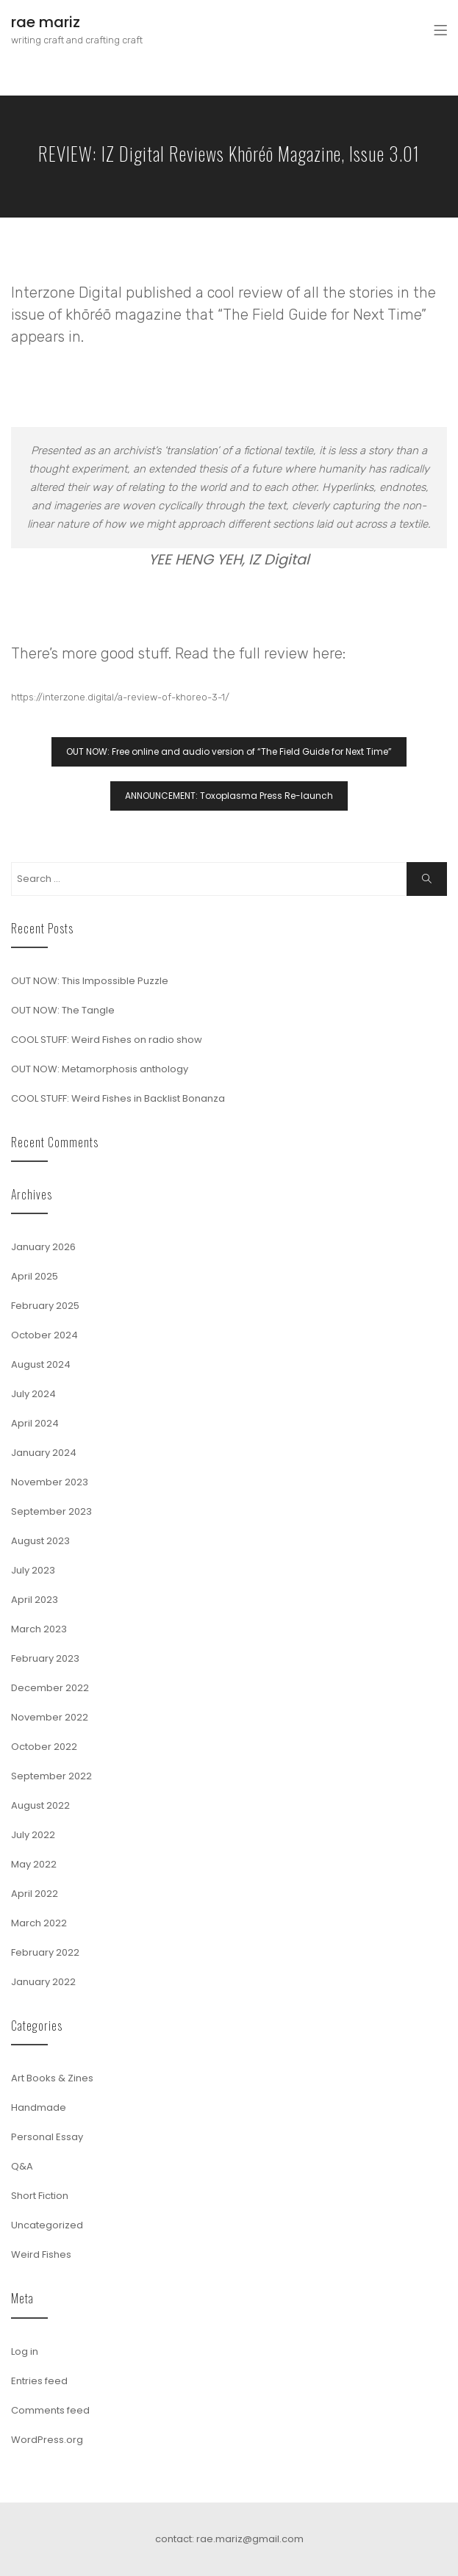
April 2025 (34, 1276)
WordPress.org (47, 2440)
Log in (24, 2351)
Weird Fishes (41, 2254)
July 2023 (33, 1570)
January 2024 (43, 1453)
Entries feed (39, 2381)
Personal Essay (47, 2137)
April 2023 (34, 1600)
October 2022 (44, 1747)
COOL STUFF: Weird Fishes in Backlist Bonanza (118, 1098)
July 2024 (33, 1394)
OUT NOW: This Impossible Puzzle (89, 981)
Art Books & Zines (52, 2078)
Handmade (38, 2107)
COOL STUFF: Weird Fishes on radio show (106, 1040)
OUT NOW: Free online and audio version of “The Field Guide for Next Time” (229, 751)
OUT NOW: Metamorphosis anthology (99, 1069)
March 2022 (39, 1923)
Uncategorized (47, 2225)
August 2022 (40, 1805)
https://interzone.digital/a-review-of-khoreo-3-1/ (120, 697)
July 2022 (33, 1835)
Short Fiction (39, 2196)
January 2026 (43, 1247)
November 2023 (49, 1482)
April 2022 (34, 1894)
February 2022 (45, 1952)
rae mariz (45, 22)
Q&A (22, 2166)
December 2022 (50, 1688)
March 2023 (39, 1629)
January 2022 (43, 1982)
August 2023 (40, 1541)
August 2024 (41, 1364)
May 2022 (34, 1864)
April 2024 (35, 1423)
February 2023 (45, 1658)
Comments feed (50, 2410)
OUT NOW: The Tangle (63, 1010)
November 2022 (49, 1717)
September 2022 (51, 1776)
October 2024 (44, 1335)
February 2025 (45, 1306)
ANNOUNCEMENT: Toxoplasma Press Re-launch (229, 795)
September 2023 (51, 1511)
